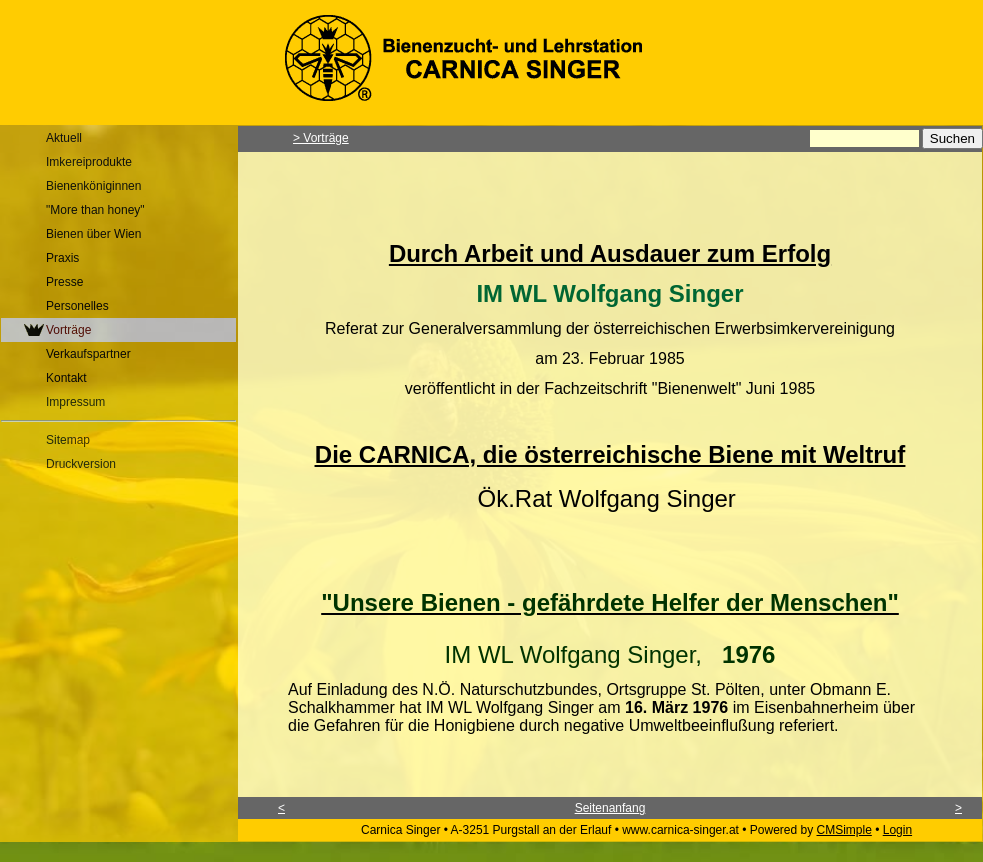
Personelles (77, 306)
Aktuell (64, 138)
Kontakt (66, 378)
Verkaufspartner (88, 354)
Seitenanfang (610, 808)
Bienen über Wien (93, 234)
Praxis (62, 258)
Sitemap (68, 440)
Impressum (75, 402)
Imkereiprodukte (89, 162)
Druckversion (81, 464)
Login (897, 830)
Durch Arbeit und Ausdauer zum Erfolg (610, 253)
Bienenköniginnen (93, 186)
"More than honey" (95, 210)
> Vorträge (321, 138)
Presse (64, 282)
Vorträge (68, 330)
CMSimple (844, 830)
